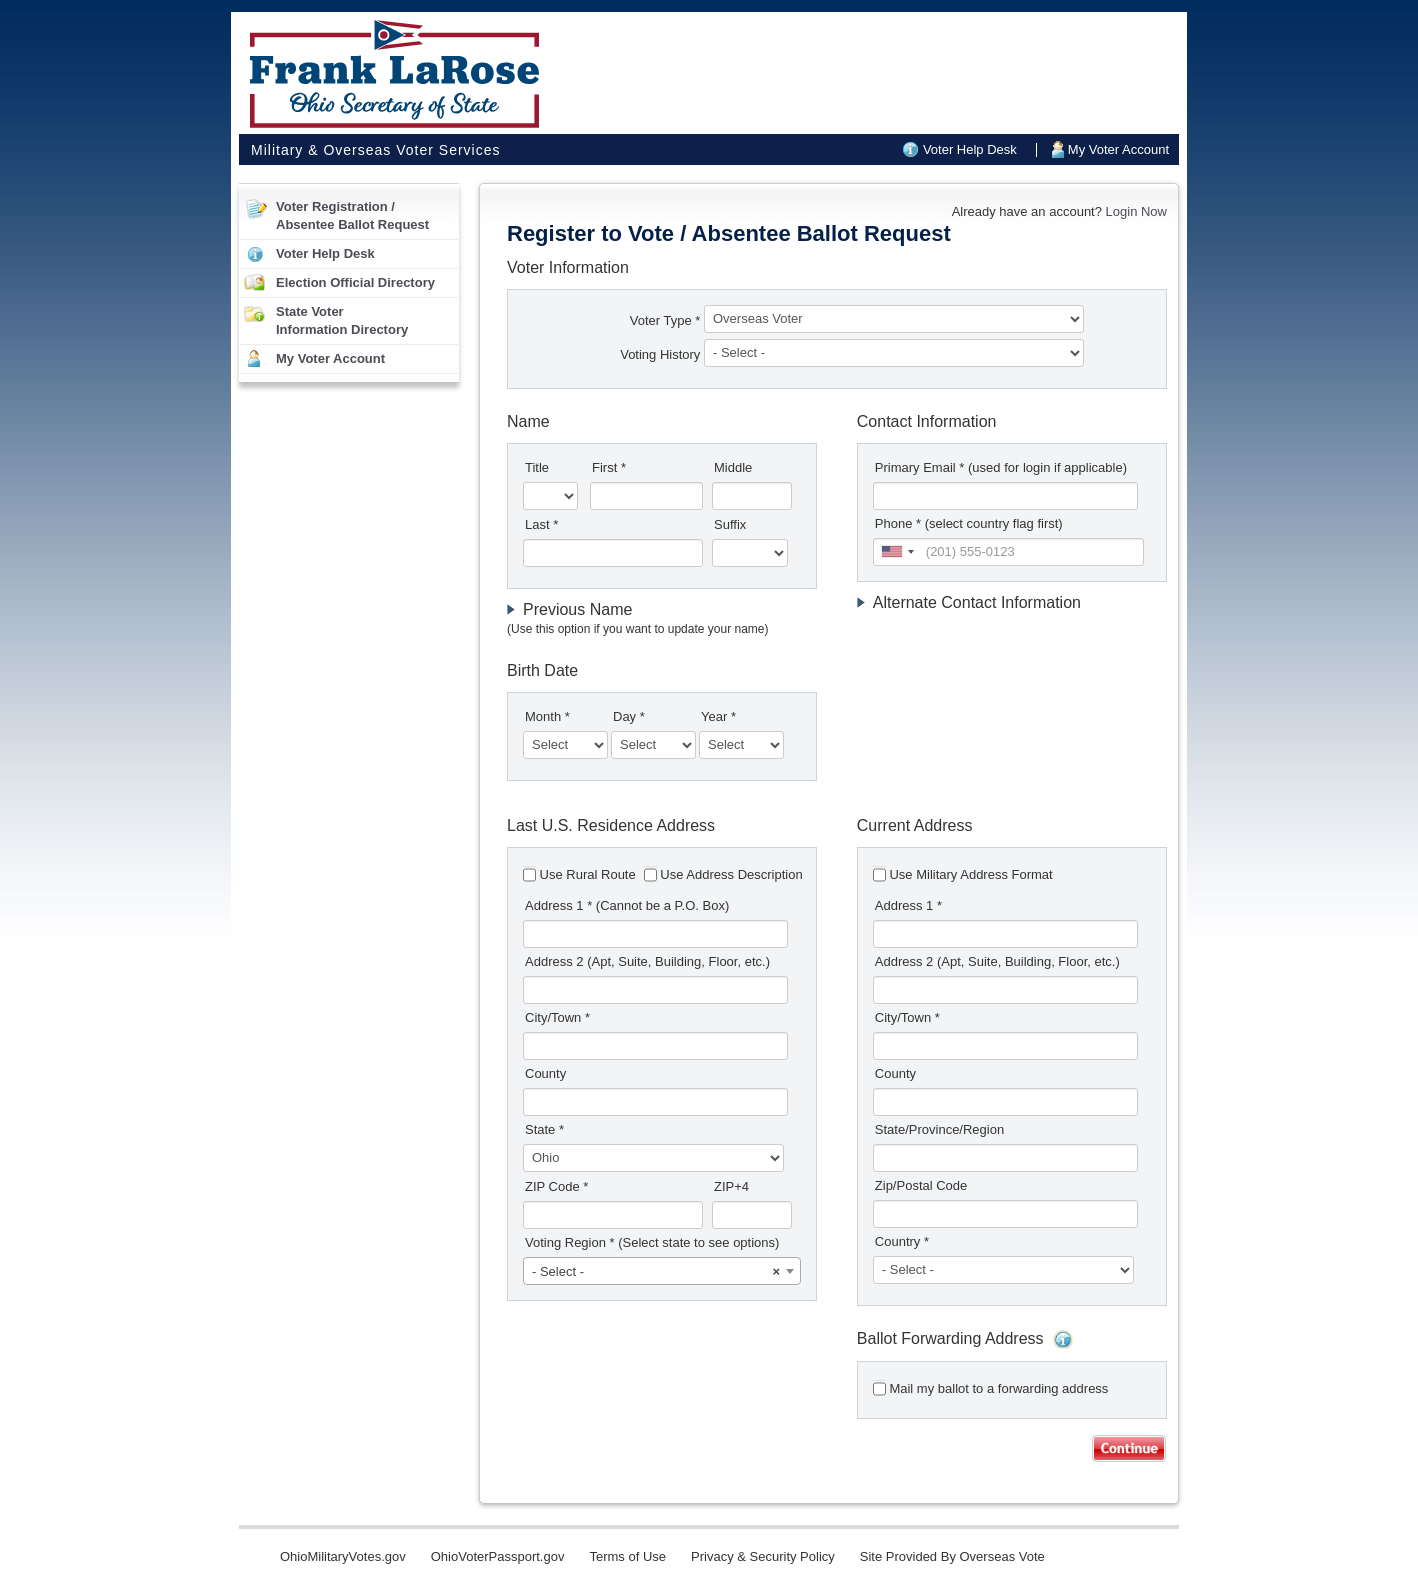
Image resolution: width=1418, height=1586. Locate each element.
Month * (547, 716)
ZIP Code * (556, 1186)
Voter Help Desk (970, 149)
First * (609, 467)
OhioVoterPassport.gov (498, 1556)
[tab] (662, 619)
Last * (541, 524)
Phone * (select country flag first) (969, 523)
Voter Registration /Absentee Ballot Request (352, 215)
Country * (902, 1241)
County (545, 1073)
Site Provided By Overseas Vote (952, 1556)
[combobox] (897, 552)
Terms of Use (627, 1556)
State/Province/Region (939, 1129)
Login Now (1136, 211)
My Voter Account (1118, 149)
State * (544, 1129)
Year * (718, 716)
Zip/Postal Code (921, 1185)
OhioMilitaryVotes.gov (343, 1556)
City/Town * (557, 1017)
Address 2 (647, 961)
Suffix (730, 524)
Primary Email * (1001, 467)
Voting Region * (652, 1242)
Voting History (662, 354)
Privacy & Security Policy (763, 1556)
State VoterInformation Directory (342, 320)
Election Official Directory (355, 282)
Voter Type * (665, 320)
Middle (733, 467)
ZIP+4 (731, 1186)
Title (537, 467)
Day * (629, 716)
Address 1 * (627, 905)
